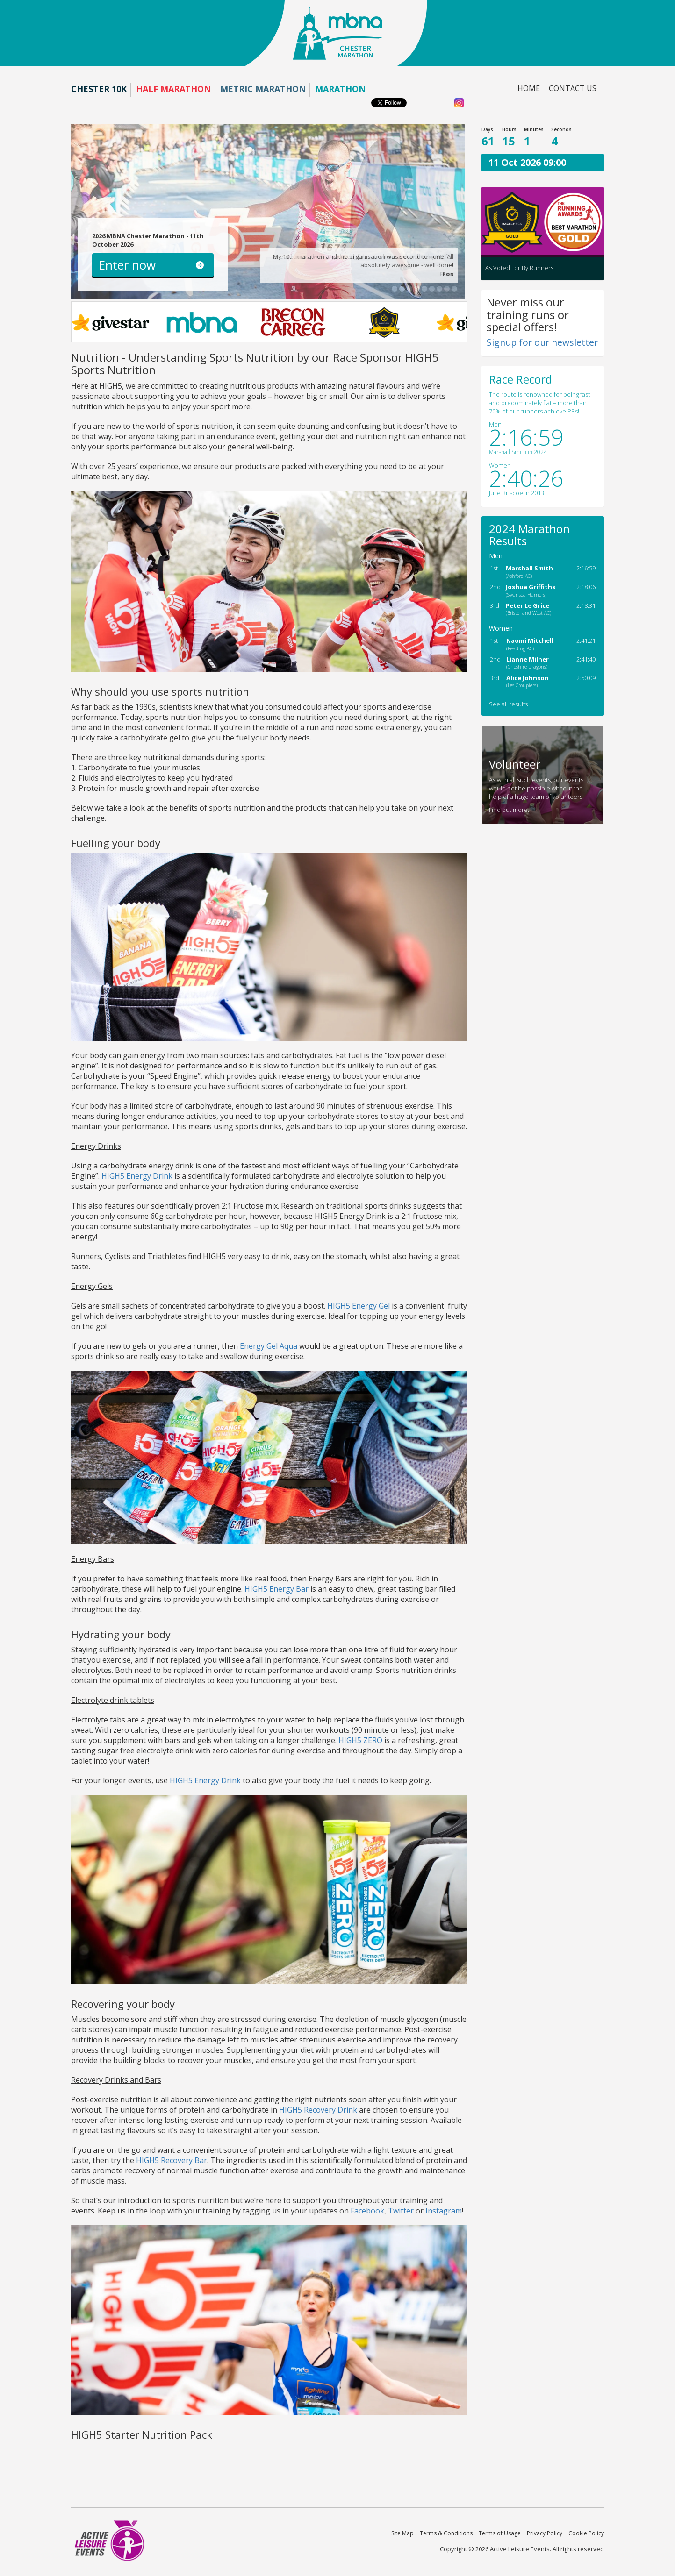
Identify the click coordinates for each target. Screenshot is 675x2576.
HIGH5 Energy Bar (276, 1589)
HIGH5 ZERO (360, 1740)
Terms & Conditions (446, 2533)
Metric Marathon (263, 88)
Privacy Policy (544, 2533)
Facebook (367, 2211)
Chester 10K (99, 88)
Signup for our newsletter (542, 342)
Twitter (401, 2211)
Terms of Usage (500, 2533)
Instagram (443, 2211)
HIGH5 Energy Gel (358, 1306)
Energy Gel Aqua (268, 1346)
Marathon (340, 88)
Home (528, 88)
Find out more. (509, 809)
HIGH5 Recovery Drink (318, 2110)
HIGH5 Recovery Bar (171, 2160)
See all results (508, 704)
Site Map (402, 2533)
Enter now (127, 264)
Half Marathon (173, 88)
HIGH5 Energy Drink (136, 1176)
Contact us (572, 88)
